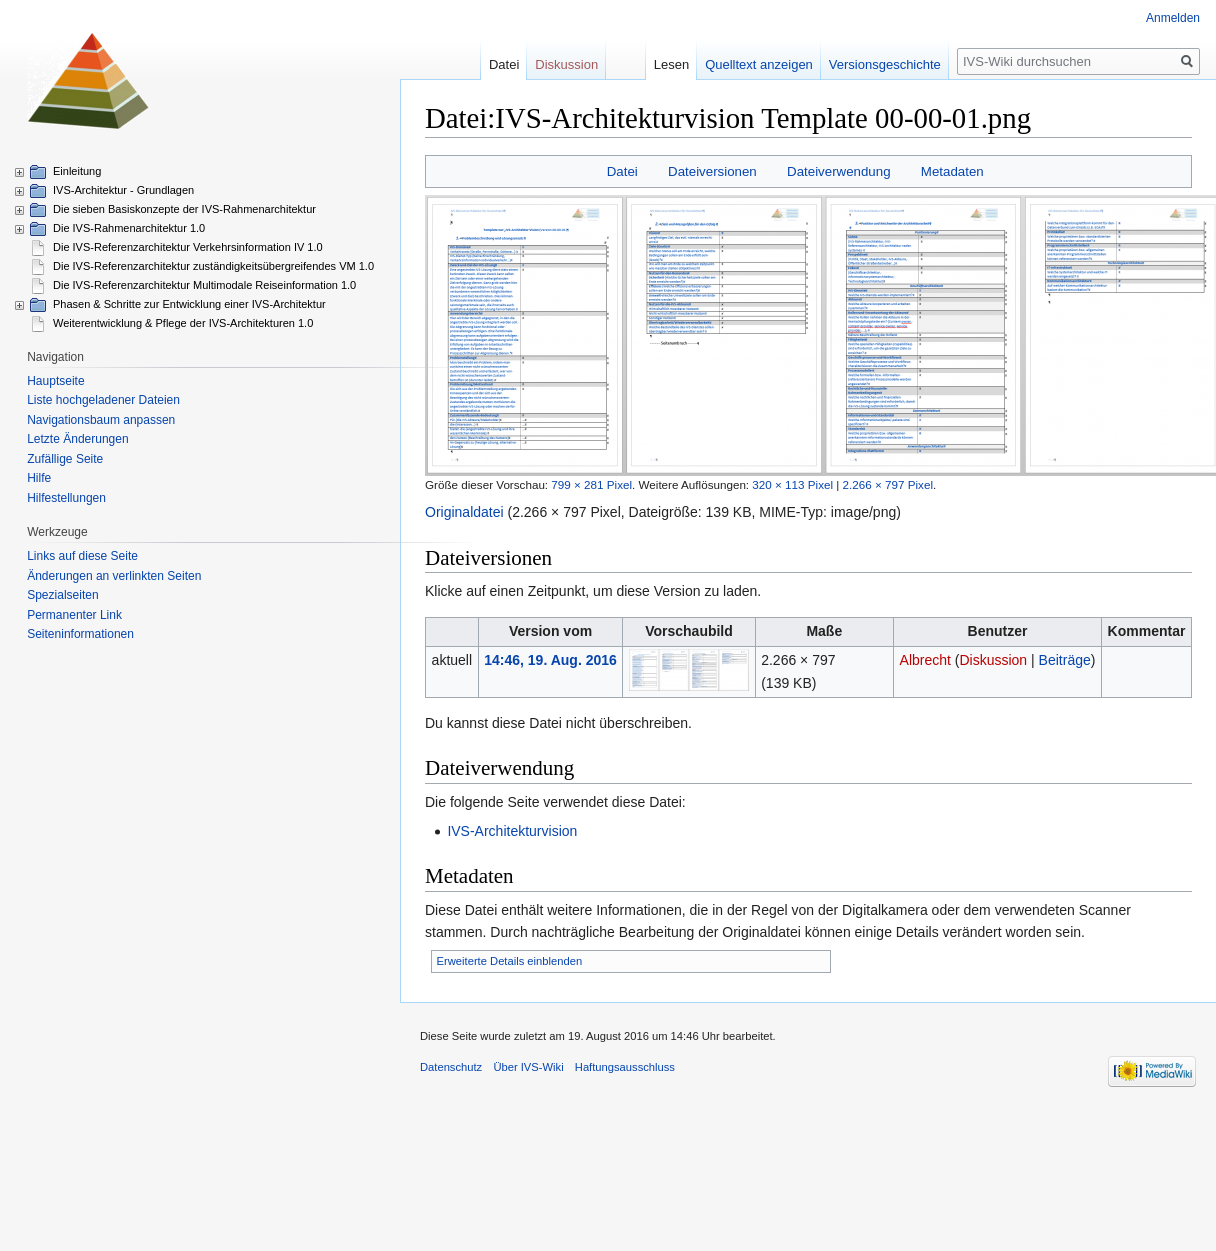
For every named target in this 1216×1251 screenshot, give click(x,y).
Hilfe (39, 478)
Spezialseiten (62, 595)
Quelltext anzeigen (769, 64)
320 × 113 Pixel (792, 484)
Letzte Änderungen (77, 439)
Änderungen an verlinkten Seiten (114, 576)
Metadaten (952, 171)
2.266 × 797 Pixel (888, 484)
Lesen (681, 64)
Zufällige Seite (65, 459)
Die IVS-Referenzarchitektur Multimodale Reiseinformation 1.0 (204, 285)
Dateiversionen (712, 171)
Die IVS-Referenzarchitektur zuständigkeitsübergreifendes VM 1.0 (213, 266)
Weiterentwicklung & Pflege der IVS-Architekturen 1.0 (183, 323)
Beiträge (1065, 660)
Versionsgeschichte (895, 64)
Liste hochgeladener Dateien (103, 400)
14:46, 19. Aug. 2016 (550, 660)
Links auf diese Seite (82, 556)
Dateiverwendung (839, 171)
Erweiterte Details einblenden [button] (510, 961)
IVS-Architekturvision (512, 831)
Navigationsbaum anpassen (101, 420)
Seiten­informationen (80, 634)
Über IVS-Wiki (528, 1067)
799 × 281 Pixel (591, 484)
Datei (622, 171)
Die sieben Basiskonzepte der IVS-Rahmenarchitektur (184, 209)
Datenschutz (451, 1067)
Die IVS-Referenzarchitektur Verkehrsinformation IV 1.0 (188, 247)
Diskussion (993, 660)
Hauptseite (55, 381)
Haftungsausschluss (625, 1067)
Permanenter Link (74, 615)
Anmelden (1173, 18)
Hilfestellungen (66, 498)
